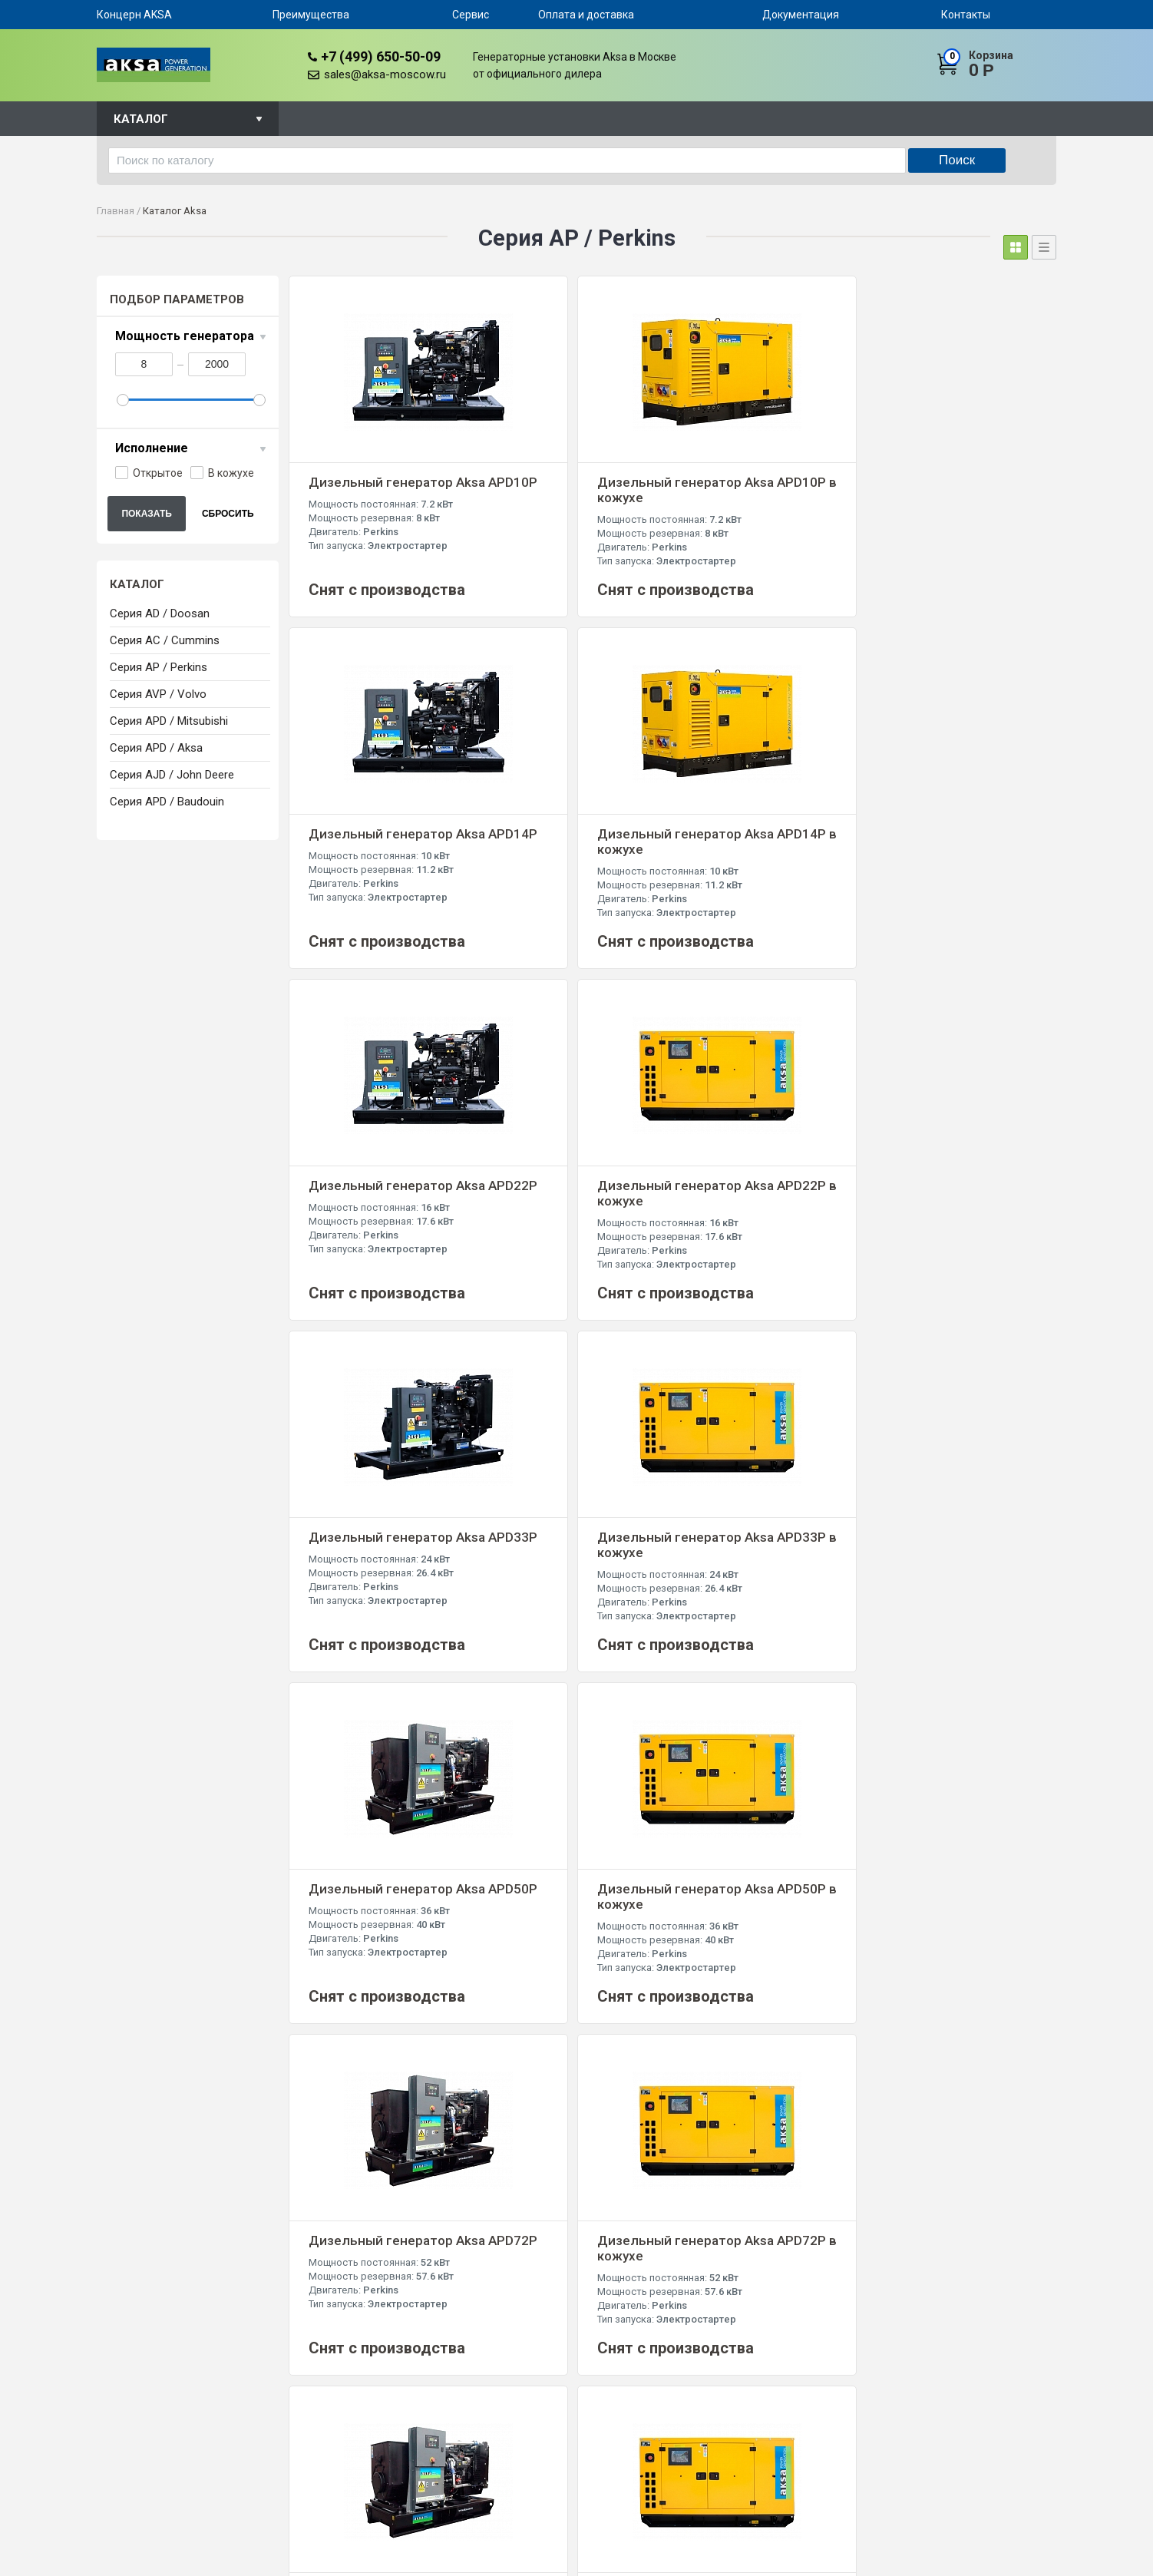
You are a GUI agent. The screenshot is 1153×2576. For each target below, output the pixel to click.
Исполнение (151, 448)
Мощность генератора (184, 336)
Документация (800, 14)
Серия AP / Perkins (158, 667)
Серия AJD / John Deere (172, 775)
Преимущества (311, 14)
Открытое (149, 472)
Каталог (141, 119)
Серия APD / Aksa (156, 748)
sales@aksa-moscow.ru (385, 74)
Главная (115, 211)
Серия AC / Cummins (165, 640)
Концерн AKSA (134, 14)
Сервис (470, 14)
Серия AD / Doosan (160, 613)
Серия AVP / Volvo (158, 694)
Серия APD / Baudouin (167, 802)
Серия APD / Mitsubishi (169, 721)
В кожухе (222, 472)
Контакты (965, 14)
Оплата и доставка (586, 14)
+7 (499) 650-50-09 (381, 56)
